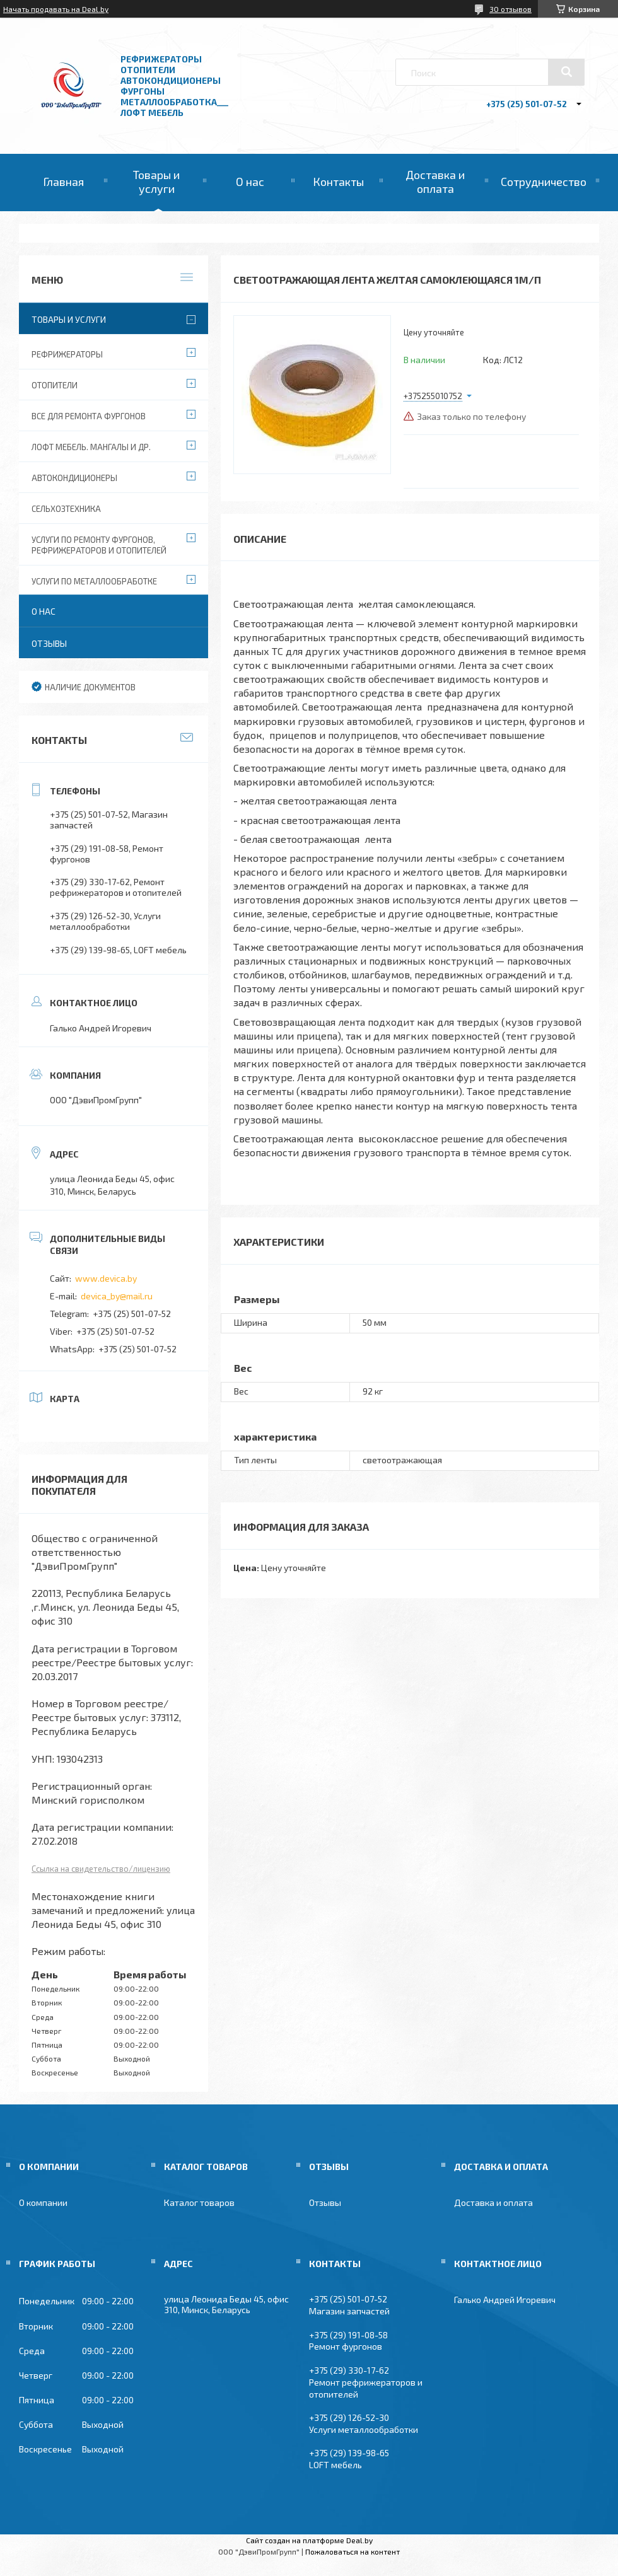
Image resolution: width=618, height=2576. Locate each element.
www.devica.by (106, 1278)
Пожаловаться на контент (352, 2551)
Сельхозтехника (66, 509)
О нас (250, 182)
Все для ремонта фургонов (89, 416)
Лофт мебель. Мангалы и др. (91, 447)
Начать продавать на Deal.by (55, 8)
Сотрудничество (543, 182)
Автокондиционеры (74, 478)
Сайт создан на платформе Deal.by (309, 2540)
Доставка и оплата (435, 181)
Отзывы (49, 643)
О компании (43, 2202)
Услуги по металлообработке (94, 581)
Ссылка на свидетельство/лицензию (101, 1869)
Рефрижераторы (67, 354)
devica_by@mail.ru (117, 1296)
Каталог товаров (199, 2202)
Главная (63, 182)
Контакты (338, 182)
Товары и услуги (156, 181)
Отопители (55, 385)
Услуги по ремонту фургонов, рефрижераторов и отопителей (99, 545)
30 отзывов (510, 8)
